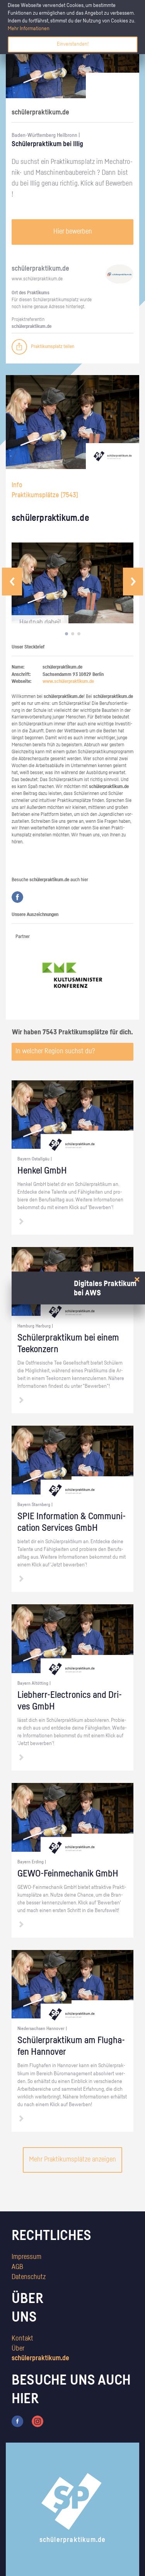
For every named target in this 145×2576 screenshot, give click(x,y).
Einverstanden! (73, 44)
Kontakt (22, 2338)
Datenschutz (29, 2277)
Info (17, 485)
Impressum (26, 2257)
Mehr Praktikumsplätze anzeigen (72, 2159)
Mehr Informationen (28, 28)
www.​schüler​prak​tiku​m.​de (37, 278)
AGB (17, 2267)
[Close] (137, 1280)
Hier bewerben (72, 231)
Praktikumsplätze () (45, 495)
